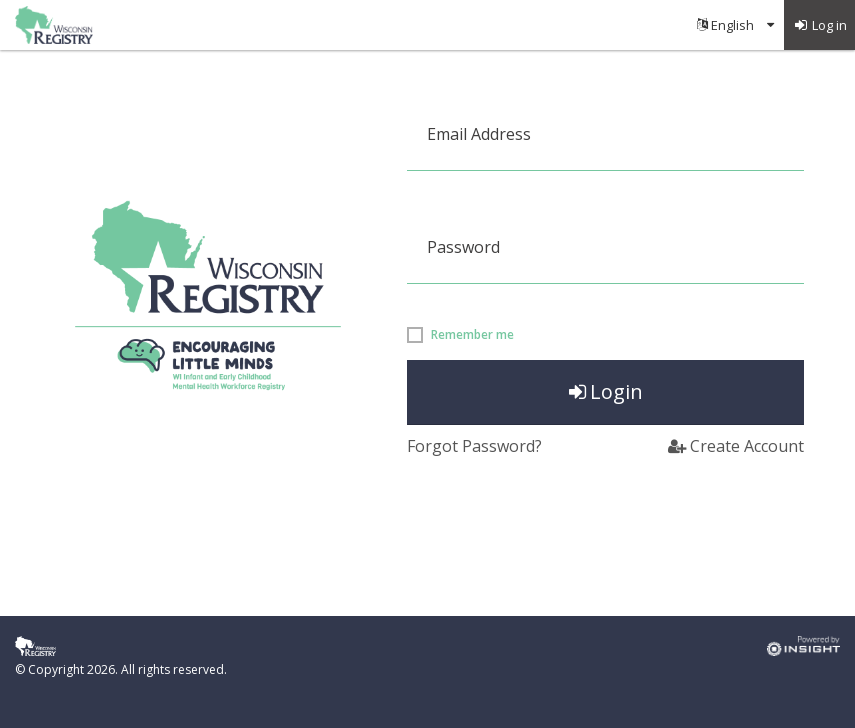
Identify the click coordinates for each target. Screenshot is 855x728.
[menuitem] (735, 25)
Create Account (736, 446)
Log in (820, 25)
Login (606, 391)
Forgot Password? (474, 446)
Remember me (472, 335)
